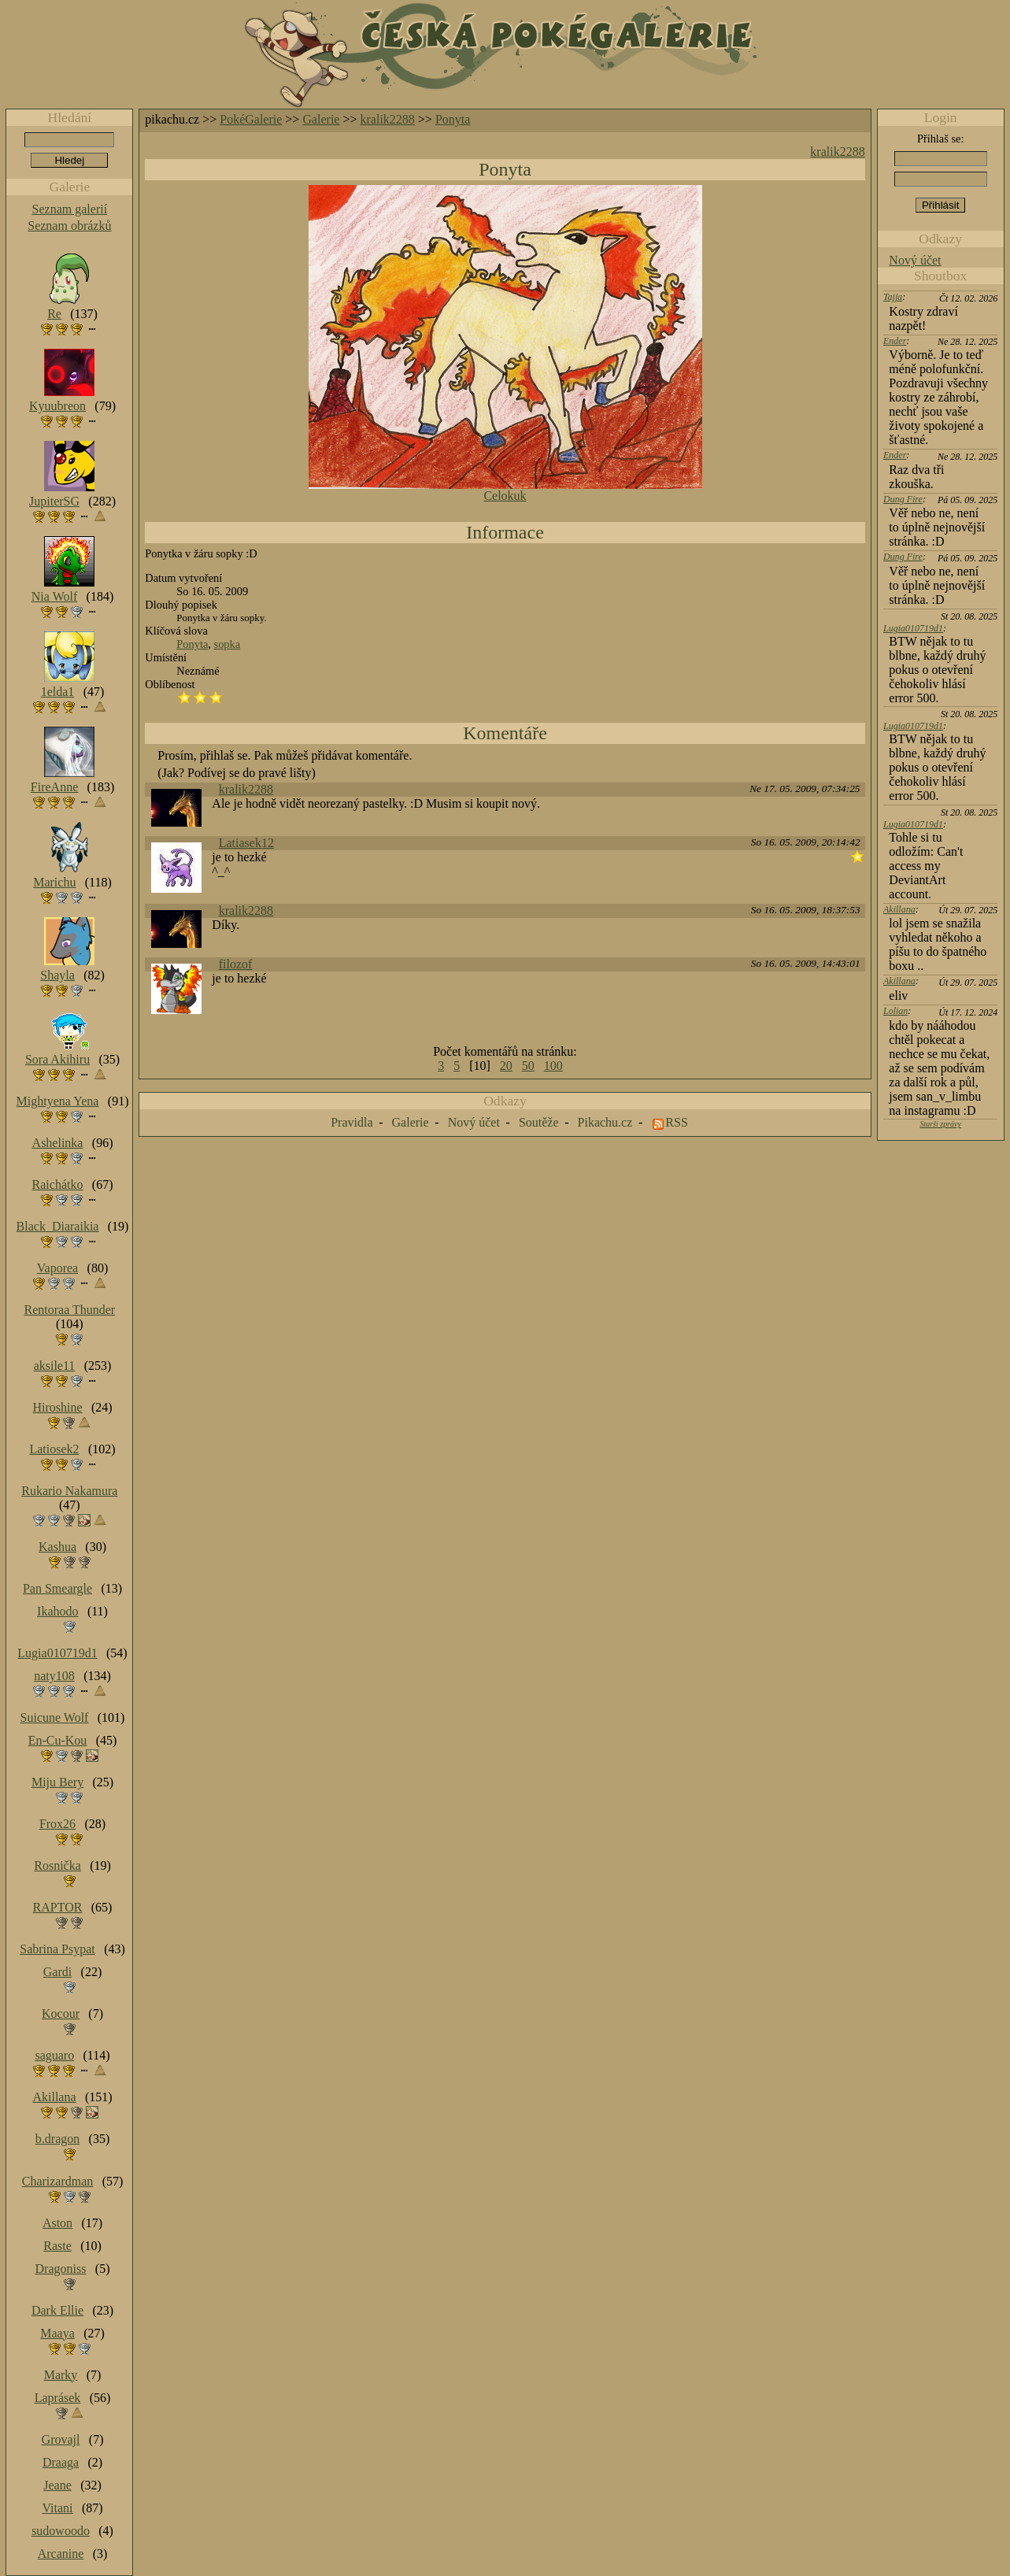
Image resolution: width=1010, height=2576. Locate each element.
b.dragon (57, 2138)
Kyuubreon (57, 406)
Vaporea (57, 1268)
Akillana (899, 909)
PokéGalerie (251, 119)
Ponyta (452, 119)
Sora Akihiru (57, 1059)
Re (54, 313)
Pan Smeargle (57, 1588)
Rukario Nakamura (69, 1490)
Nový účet (915, 260)
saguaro (54, 2055)
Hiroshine (57, 1407)
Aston (57, 2223)
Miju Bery (57, 1782)
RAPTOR (58, 1907)
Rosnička (57, 1865)
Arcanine (61, 2553)
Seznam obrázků (69, 225)
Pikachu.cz (605, 1122)
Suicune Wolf (54, 1717)
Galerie (320, 119)
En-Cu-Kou (57, 1740)
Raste (57, 2245)
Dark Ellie (57, 2310)
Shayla (57, 975)
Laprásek (58, 2397)
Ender (894, 340)
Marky (61, 2375)
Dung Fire (903, 499)
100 (553, 1065)
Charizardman (58, 2181)
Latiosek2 (54, 1449)
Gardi (57, 1971)
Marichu (54, 882)
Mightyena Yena (58, 1101)
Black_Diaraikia (58, 1226)
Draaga (61, 2462)
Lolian (895, 1010)
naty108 (54, 1675)
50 (528, 1065)
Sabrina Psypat (57, 1949)
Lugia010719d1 (913, 628)
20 (506, 1065)
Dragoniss (61, 2268)
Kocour (61, 2013)
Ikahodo (57, 1611)
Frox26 (57, 1823)
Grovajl (61, 2439)
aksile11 (55, 1365)
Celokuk (504, 495)
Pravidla (351, 1122)
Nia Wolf (54, 596)
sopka (227, 644)
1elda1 (58, 691)
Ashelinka (57, 1142)
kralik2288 (388, 119)
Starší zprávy (940, 1124)
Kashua (57, 1546)
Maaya (57, 2333)
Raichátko (57, 1184)
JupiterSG (54, 501)
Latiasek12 (246, 842)
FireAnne (54, 787)
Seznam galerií (70, 209)
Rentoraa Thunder (70, 1309)
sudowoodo (60, 2530)
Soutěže (539, 1122)
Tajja (892, 296)
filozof (236, 964)
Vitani (58, 2508)
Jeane (57, 2485)
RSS (676, 1122)
